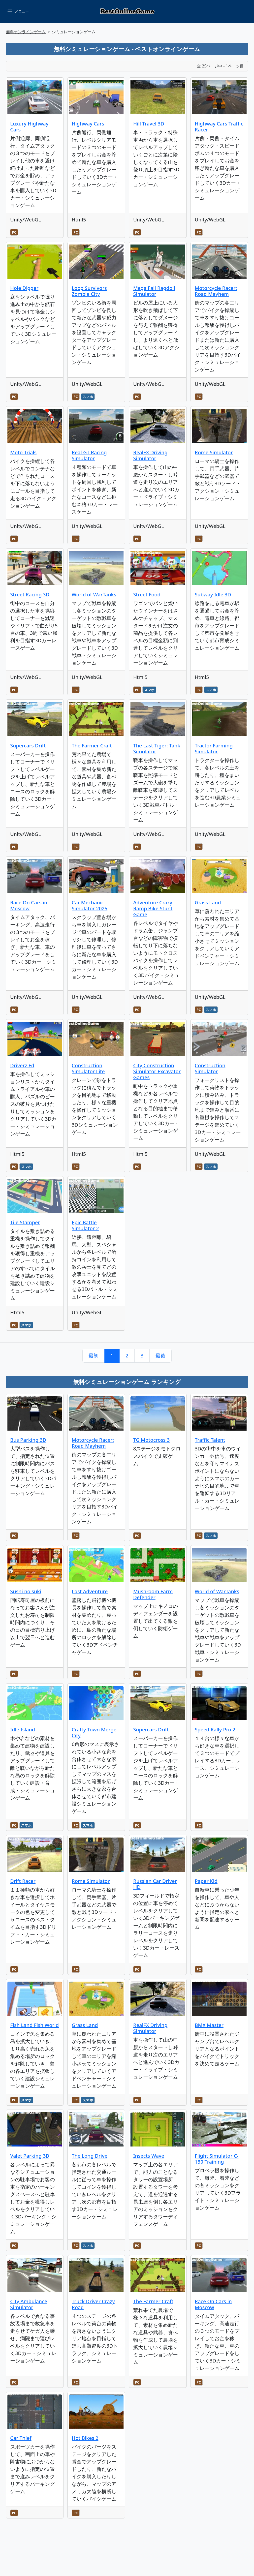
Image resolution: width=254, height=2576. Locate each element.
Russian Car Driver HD (155, 1884)
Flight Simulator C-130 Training (217, 2158)
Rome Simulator (214, 452)
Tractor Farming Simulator (214, 748)
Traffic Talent (210, 1440)
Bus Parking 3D (28, 1440)
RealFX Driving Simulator (150, 455)
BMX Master (209, 2025)
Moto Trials (23, 452)
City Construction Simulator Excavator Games (157, 1071)
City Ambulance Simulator (28, 2304)
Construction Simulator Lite (88, 1068)
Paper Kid (206, 1881)
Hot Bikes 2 (85, 2438)
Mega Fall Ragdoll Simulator (154, 291)
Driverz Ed (22, 1065)
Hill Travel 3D (148, 123)
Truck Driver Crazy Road (93, 2304)
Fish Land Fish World (34, 2025)
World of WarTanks (94, 594)
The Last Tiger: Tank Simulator (156, 748)
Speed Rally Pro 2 (215, 1729)
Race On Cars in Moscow (28, 905)
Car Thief (21, 2438)
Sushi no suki (25, 1591)
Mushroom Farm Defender (153, 1594)
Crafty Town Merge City (94, 1732)
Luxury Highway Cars (29, 126)
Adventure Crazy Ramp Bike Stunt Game (152, 908)
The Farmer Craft (92, 745)
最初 (93, 1355)
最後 (160, 1355)
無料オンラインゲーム (26, 31)
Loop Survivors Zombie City (89, 291)
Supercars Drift (28, 745)
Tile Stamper (25, 1222)
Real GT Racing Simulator (89, 455)
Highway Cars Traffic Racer (219, 126)
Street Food (146, 594)
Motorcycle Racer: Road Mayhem (216, 291)
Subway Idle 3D (213, 594)
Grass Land (208, 902)
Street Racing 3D (29, 594)
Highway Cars (88, 123)
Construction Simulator (210, 1068)
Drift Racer (22, 1881)
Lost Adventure (90, 1591)
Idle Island (22, 1729)
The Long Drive (89, 2155)
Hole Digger (24, 288)
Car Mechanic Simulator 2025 (89, 905)
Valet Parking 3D (29, 2155)
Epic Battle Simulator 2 (85, 1225)
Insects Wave (148, 2155)
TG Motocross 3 (151, 1440)
